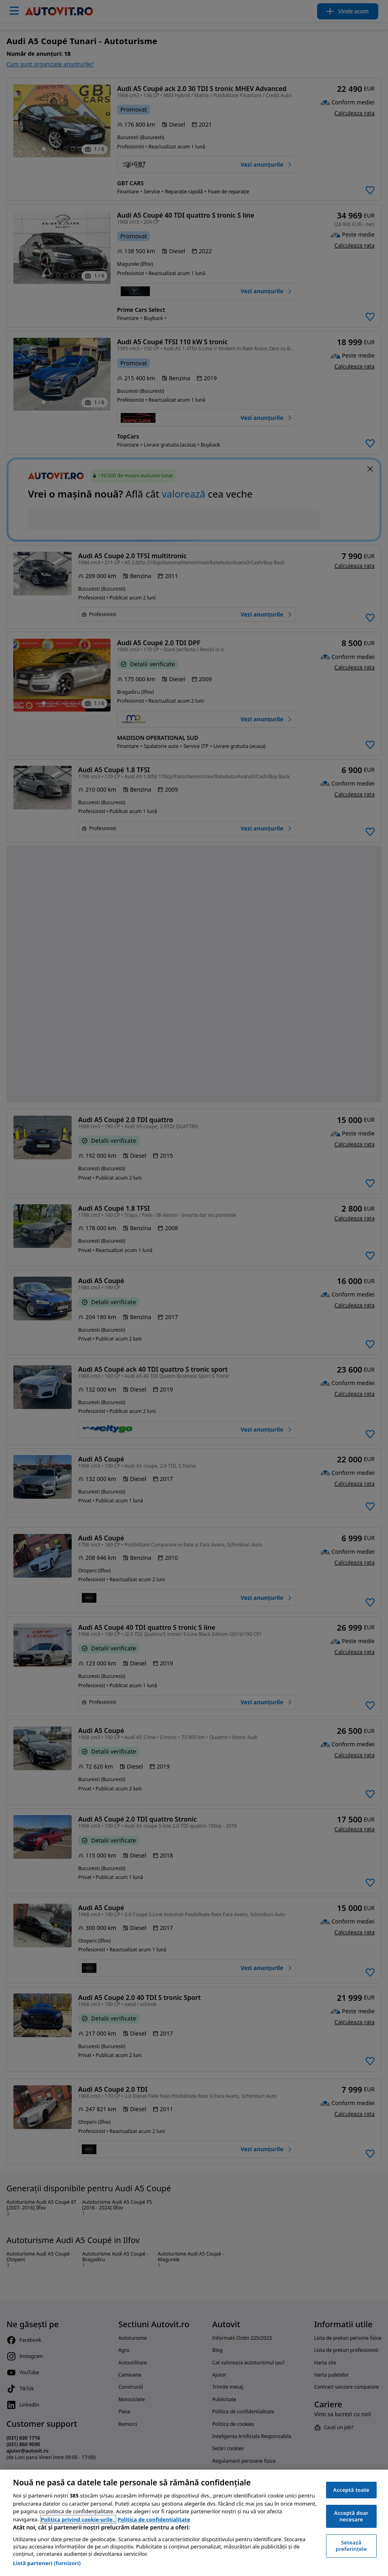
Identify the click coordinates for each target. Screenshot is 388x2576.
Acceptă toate (351, 2489)
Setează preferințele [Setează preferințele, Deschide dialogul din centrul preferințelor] (351, 2546)
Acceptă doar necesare (351, 2516)
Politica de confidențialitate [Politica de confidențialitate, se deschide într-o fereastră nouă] (153, 2519)
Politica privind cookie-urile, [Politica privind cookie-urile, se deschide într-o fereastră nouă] (78, 2519)
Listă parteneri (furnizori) (47, 2563)
